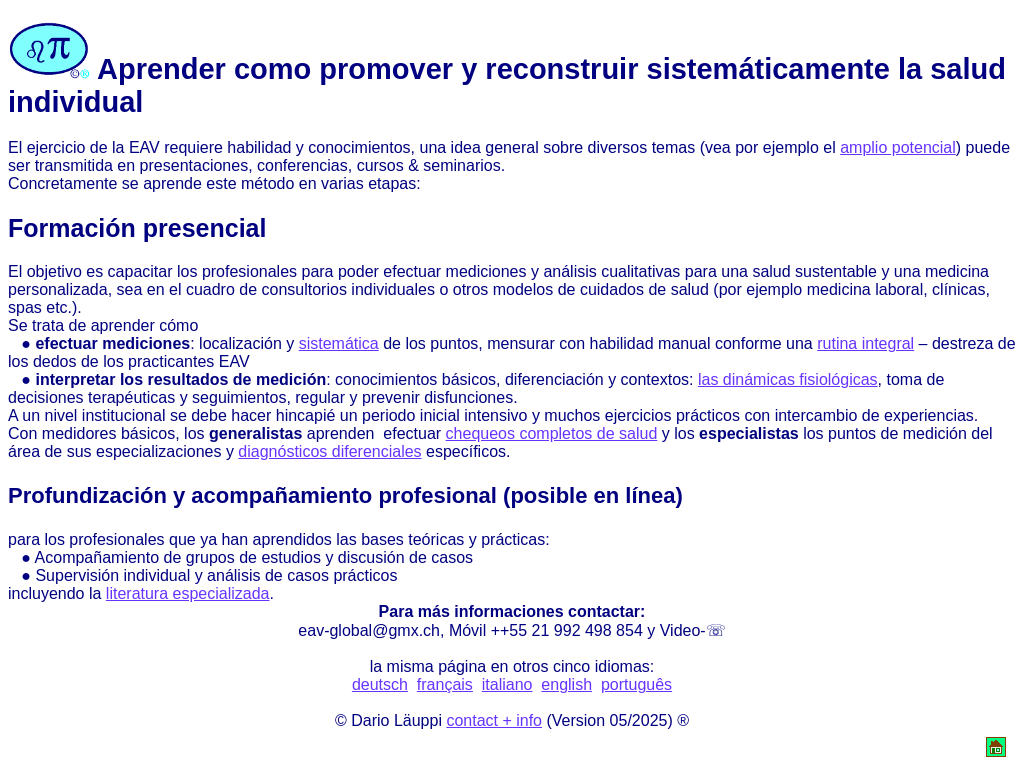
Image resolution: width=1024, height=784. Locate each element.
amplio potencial (898, 147)
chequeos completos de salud (552, 433)
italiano (507, 684)
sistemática (339, 343)
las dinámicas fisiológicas (788, 379)
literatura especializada (188, 593)
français (445, 684)
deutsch (380, 684)
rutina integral (865, 343)
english (566, 684)
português (636, 684)
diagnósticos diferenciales (329, 451)
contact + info (494, 720)
